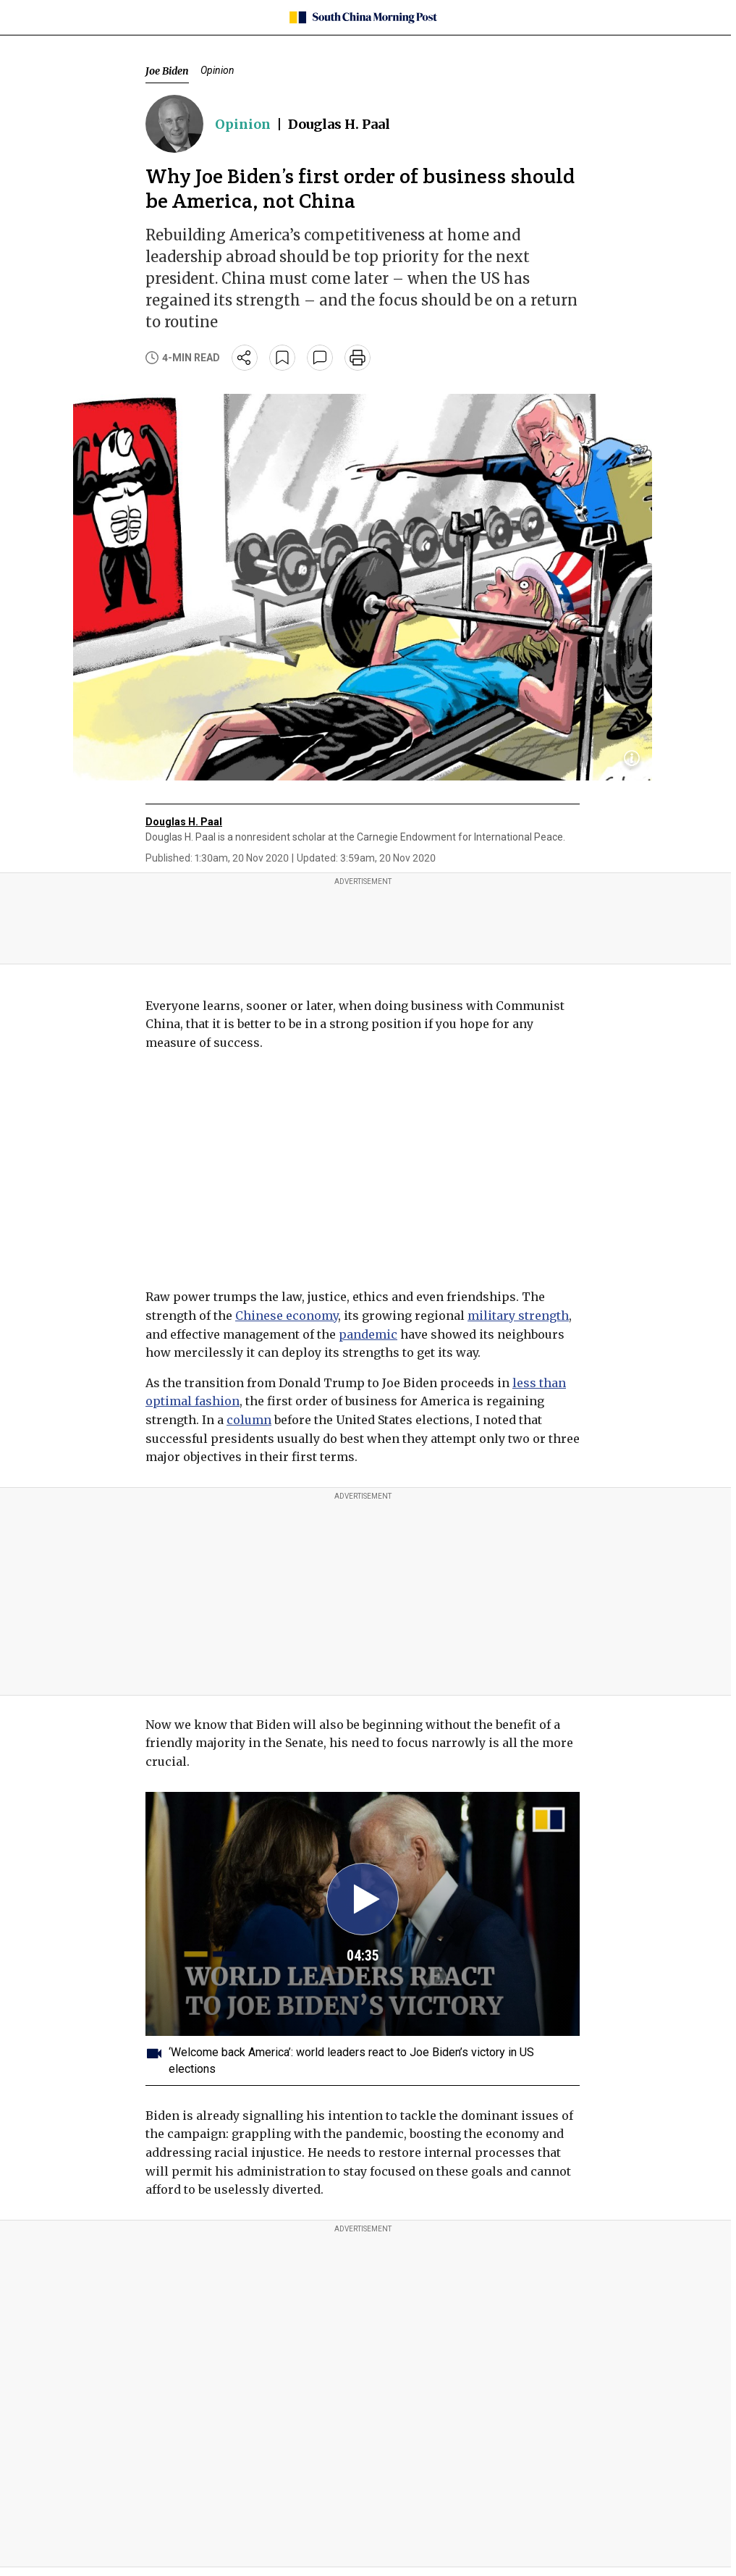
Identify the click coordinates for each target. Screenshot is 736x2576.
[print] (357, 358)
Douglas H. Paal (339, 124)
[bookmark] (282, 358)
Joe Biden (167, 70)
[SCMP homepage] (363, 17)
